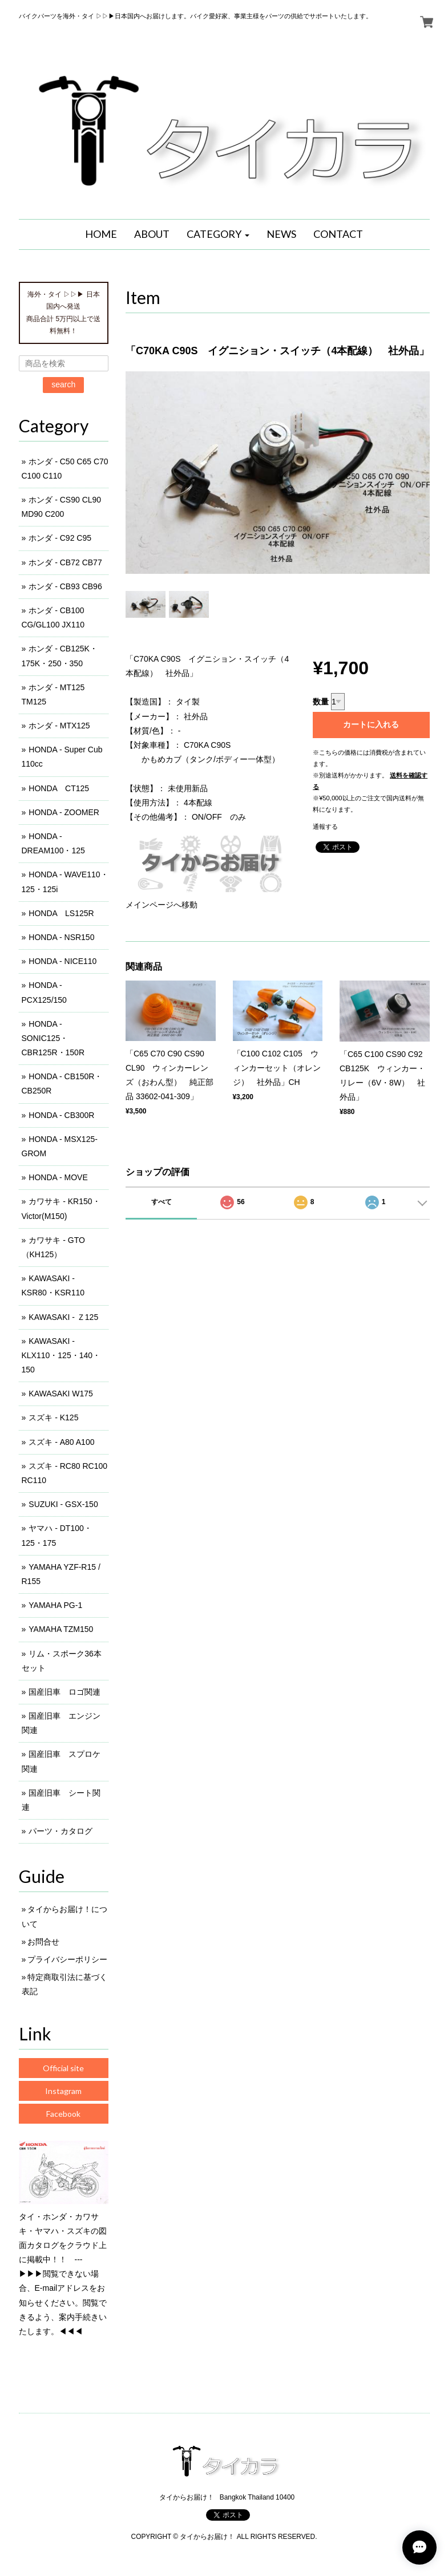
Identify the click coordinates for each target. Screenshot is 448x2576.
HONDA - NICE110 (62, 961)
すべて (161, 1202)
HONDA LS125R (61, 913)
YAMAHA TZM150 (61, 1629)
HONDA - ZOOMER (64, 812)
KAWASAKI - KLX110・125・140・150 (61, 1355)
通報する (325, 826)
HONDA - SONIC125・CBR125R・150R (53, 1038)
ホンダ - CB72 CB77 (65, 562)
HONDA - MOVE (58, 1177)
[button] (218, 234)
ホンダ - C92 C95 (60, 537)
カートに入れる (371, 724)
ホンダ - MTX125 (59, 725)
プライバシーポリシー (67, 1959)
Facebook (63, 2114)
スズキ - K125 (53, 1417)
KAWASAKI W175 (61, 1393)
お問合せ (43, 1941)
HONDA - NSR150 (61, 937)
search (63, 384)
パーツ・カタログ (60, 1831)
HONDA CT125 (59, 788)
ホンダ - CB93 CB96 (65, 586)
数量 (321, 701)
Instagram (63, 2091)
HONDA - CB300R (61, 1115)
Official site (63, 2068)
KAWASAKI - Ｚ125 (63, 1317)
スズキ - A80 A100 (61, 1442)
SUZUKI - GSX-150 (63, 1504)
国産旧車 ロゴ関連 (64, 1691)
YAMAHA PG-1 (55, 1605)
